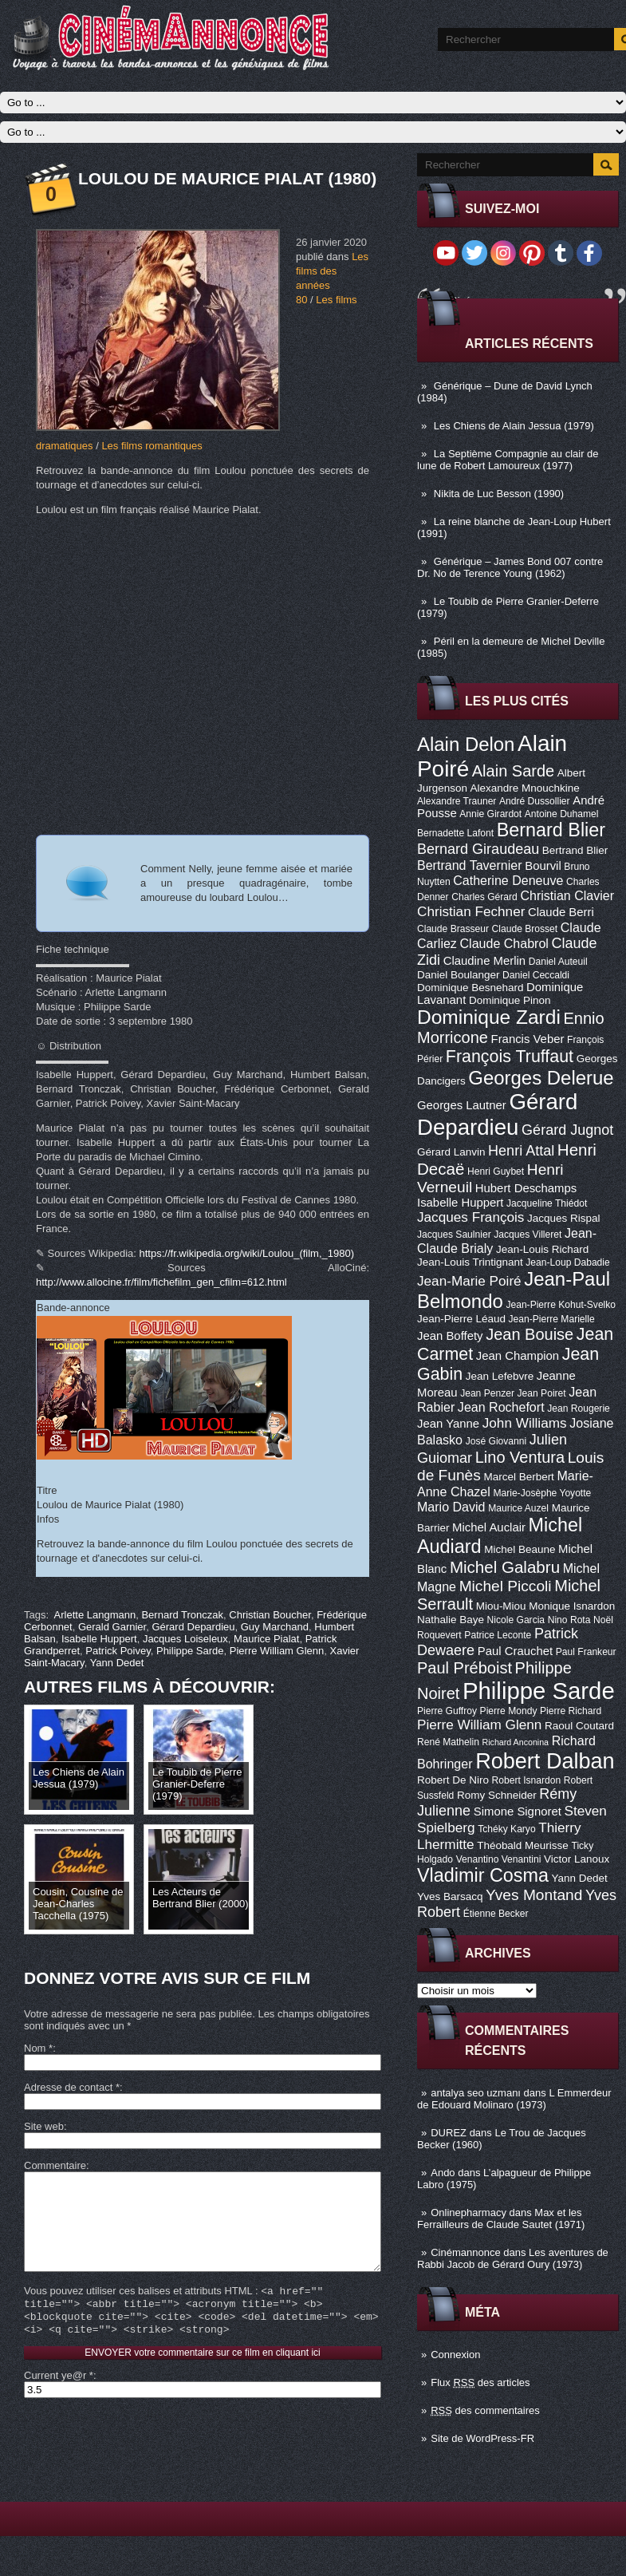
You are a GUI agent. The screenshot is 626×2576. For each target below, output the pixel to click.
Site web (44, 2126)
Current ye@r (58, 2401)
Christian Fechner (471, 911)
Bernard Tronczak (182, 1615)
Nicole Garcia (516, 1620)
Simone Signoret (517, 1811)
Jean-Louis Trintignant (470, 1262)
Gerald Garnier (112, 1627)
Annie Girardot (490, 814)
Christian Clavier (567, 895)
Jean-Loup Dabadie (567, 1262)
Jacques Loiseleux (185, 1639)
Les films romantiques (151, 446)
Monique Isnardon (572, 1606)
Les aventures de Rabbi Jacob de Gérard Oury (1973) (512, 2258)
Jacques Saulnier (454, 1234)
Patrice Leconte (497, 1635)
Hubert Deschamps (526, 1188)
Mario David (451, 1506)
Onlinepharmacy (468, 2212)
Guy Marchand (275, 1627)
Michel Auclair (489, 1527)
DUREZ (449, 2133)
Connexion (455, 2355)
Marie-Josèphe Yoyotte (542, 1493)
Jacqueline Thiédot (546, 1203)
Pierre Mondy (508, 1711)
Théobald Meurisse (523, 1845)
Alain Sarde (513, 771)
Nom (38, 2048)
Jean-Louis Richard (542, 1249)
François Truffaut (509, 1056)
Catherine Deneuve (508, 880)
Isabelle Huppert (460, 1202)
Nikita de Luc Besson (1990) (499, 494)
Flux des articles (480, 2382)
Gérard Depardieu (497, 1114)
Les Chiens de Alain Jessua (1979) (514, 426)
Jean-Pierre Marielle (552, 1319)
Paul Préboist (464, 1668)
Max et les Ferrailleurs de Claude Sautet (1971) (501, 2218)
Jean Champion (517, 1355)
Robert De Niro (453, 1780)
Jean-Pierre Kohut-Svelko (561, 1304)
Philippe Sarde (539, 1690)
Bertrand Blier (575, 850)
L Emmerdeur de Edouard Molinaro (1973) (514, 2099)
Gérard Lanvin (451, 1152)
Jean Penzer (487, 1393)
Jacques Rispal (563, 1218)
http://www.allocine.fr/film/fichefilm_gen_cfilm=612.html (161, 1282)
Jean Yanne (448, 1423)
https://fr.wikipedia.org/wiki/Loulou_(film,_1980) (247, 1253)
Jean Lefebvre (499, 1376)
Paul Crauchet (515, 1651)
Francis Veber (528, 1039)
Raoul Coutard (579, 1726)
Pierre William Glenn (479, 1724)
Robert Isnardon (526, 1780)
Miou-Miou (501, 1606)
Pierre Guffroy (447, 1711)
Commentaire (55, 2165)
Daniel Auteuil (558, 961)
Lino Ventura (520, 1457)
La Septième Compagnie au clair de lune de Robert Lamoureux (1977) (508, 460)
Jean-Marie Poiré (469, 1281)
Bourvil (543, 865)
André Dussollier (534, 801)
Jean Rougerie (578, 1408)
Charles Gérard (484, 897)
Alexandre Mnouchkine (525, 788)
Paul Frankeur (586, 1651)
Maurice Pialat (266, 1639)
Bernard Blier (551, 830)
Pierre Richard (570, 1711)
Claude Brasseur (453, 928)
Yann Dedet (580, 1878)
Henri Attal (521, 1151)
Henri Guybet (495, 1171)
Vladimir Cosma (483, 1875)
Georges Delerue (540, 1077)
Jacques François (470, 1217)
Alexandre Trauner (456, 801)
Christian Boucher (270, 1615)
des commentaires (485, 2410)
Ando (443, 2173)
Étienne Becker (496, 1913)
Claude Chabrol (504, 943)
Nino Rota (569, 1620)
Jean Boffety (450, 1335)
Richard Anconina (515, 1742)
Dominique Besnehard (470, 988)
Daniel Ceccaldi (535, 975)
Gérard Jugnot (567, 1130)
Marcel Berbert (518, 1477)
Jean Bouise (529, 1334)
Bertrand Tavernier (469, 865)
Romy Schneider (497, 1795)
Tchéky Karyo (507, 1829)
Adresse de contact (72, 2087)
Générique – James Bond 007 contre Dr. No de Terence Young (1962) (510, 567)
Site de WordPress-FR (482, 2438)
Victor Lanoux (576, 1859)
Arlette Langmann (95, 1615)
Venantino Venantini (498, 1859)
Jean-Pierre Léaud (461, 1319)
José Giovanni (496, 1441)
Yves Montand (534, 1895)
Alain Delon (465, 744)
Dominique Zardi (489, 1017)
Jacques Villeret (527, 1234)
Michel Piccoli (505, 1586)
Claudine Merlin (484, 960)
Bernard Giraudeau (478, 849)
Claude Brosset (525, 928)
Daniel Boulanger (458, 975)
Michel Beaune (519, 1549)
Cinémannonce (465, 2252)
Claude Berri (561, 912)
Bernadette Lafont (455, 833)
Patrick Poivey (117, 1651)
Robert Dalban (545, 1760)
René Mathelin (448, 1742)
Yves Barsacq (449, 1896)
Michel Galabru (505, 1567)
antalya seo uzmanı (476, 2093)
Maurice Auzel (518, 1508)
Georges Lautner (461, 1105)
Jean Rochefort (501, 1407)
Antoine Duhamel (562, 814)
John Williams (524, 1423)
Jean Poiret (542, 1393)
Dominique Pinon (510, 1000)
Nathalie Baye (450, 1620)
